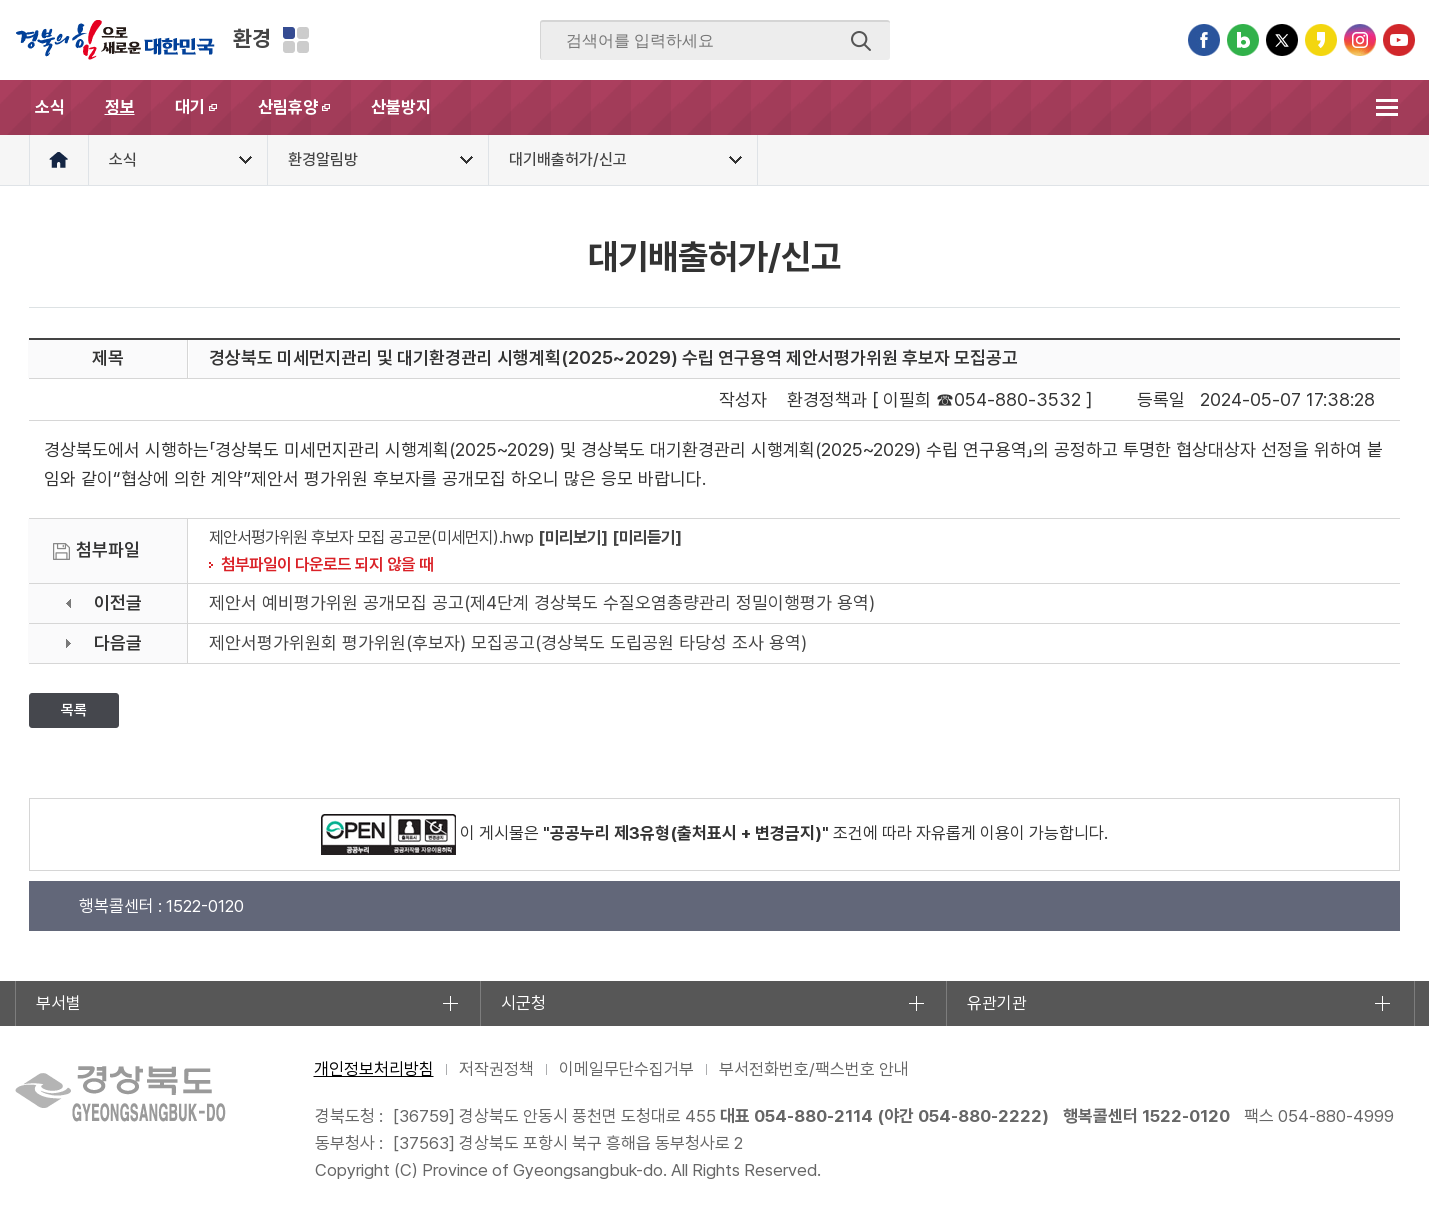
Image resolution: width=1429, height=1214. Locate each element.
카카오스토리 (1321, 40)
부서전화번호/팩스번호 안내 (814, 1069)
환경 (252, 38)
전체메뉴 (1387, 107)
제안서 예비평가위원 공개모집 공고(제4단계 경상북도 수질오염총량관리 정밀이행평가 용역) (542, 602)
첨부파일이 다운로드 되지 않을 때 (327, 564)
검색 (861, 41)
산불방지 (401, 107)
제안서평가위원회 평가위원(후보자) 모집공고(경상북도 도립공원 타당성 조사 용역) (508, 642)
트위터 (1282, 40)
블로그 (1243, 40)
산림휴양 (304, 116)
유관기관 (997, 1003)
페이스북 (1204, 40)
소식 (50, 107)
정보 (120, 107)
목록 (74, 710)
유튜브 (1399, 40)
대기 (206, 116)
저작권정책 (496, 1069)
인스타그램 (1360, 40)
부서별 (58, 1003)
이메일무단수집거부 (626, 1069)
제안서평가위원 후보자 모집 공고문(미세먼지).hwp (371, 537)
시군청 (523, 1003)
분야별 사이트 (296, 40)
